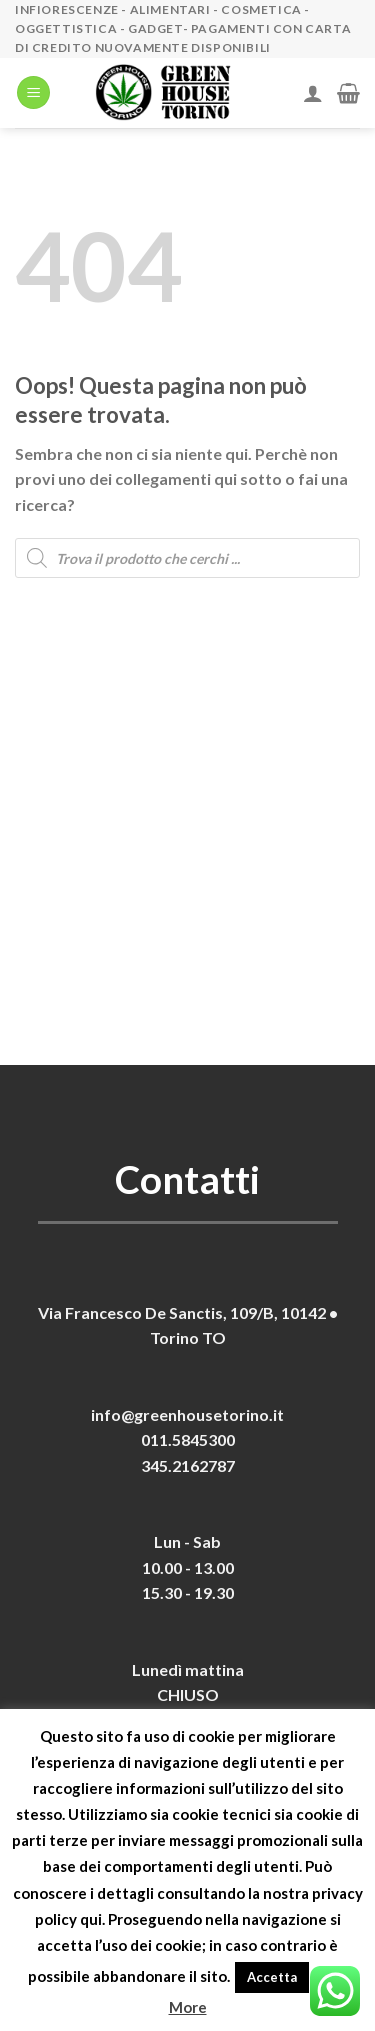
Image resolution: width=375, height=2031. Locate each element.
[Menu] (33, 92)
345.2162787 (188, 1465)
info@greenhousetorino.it (187, 1414)
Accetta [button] (272, 1977)
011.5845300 (188, 1439)
